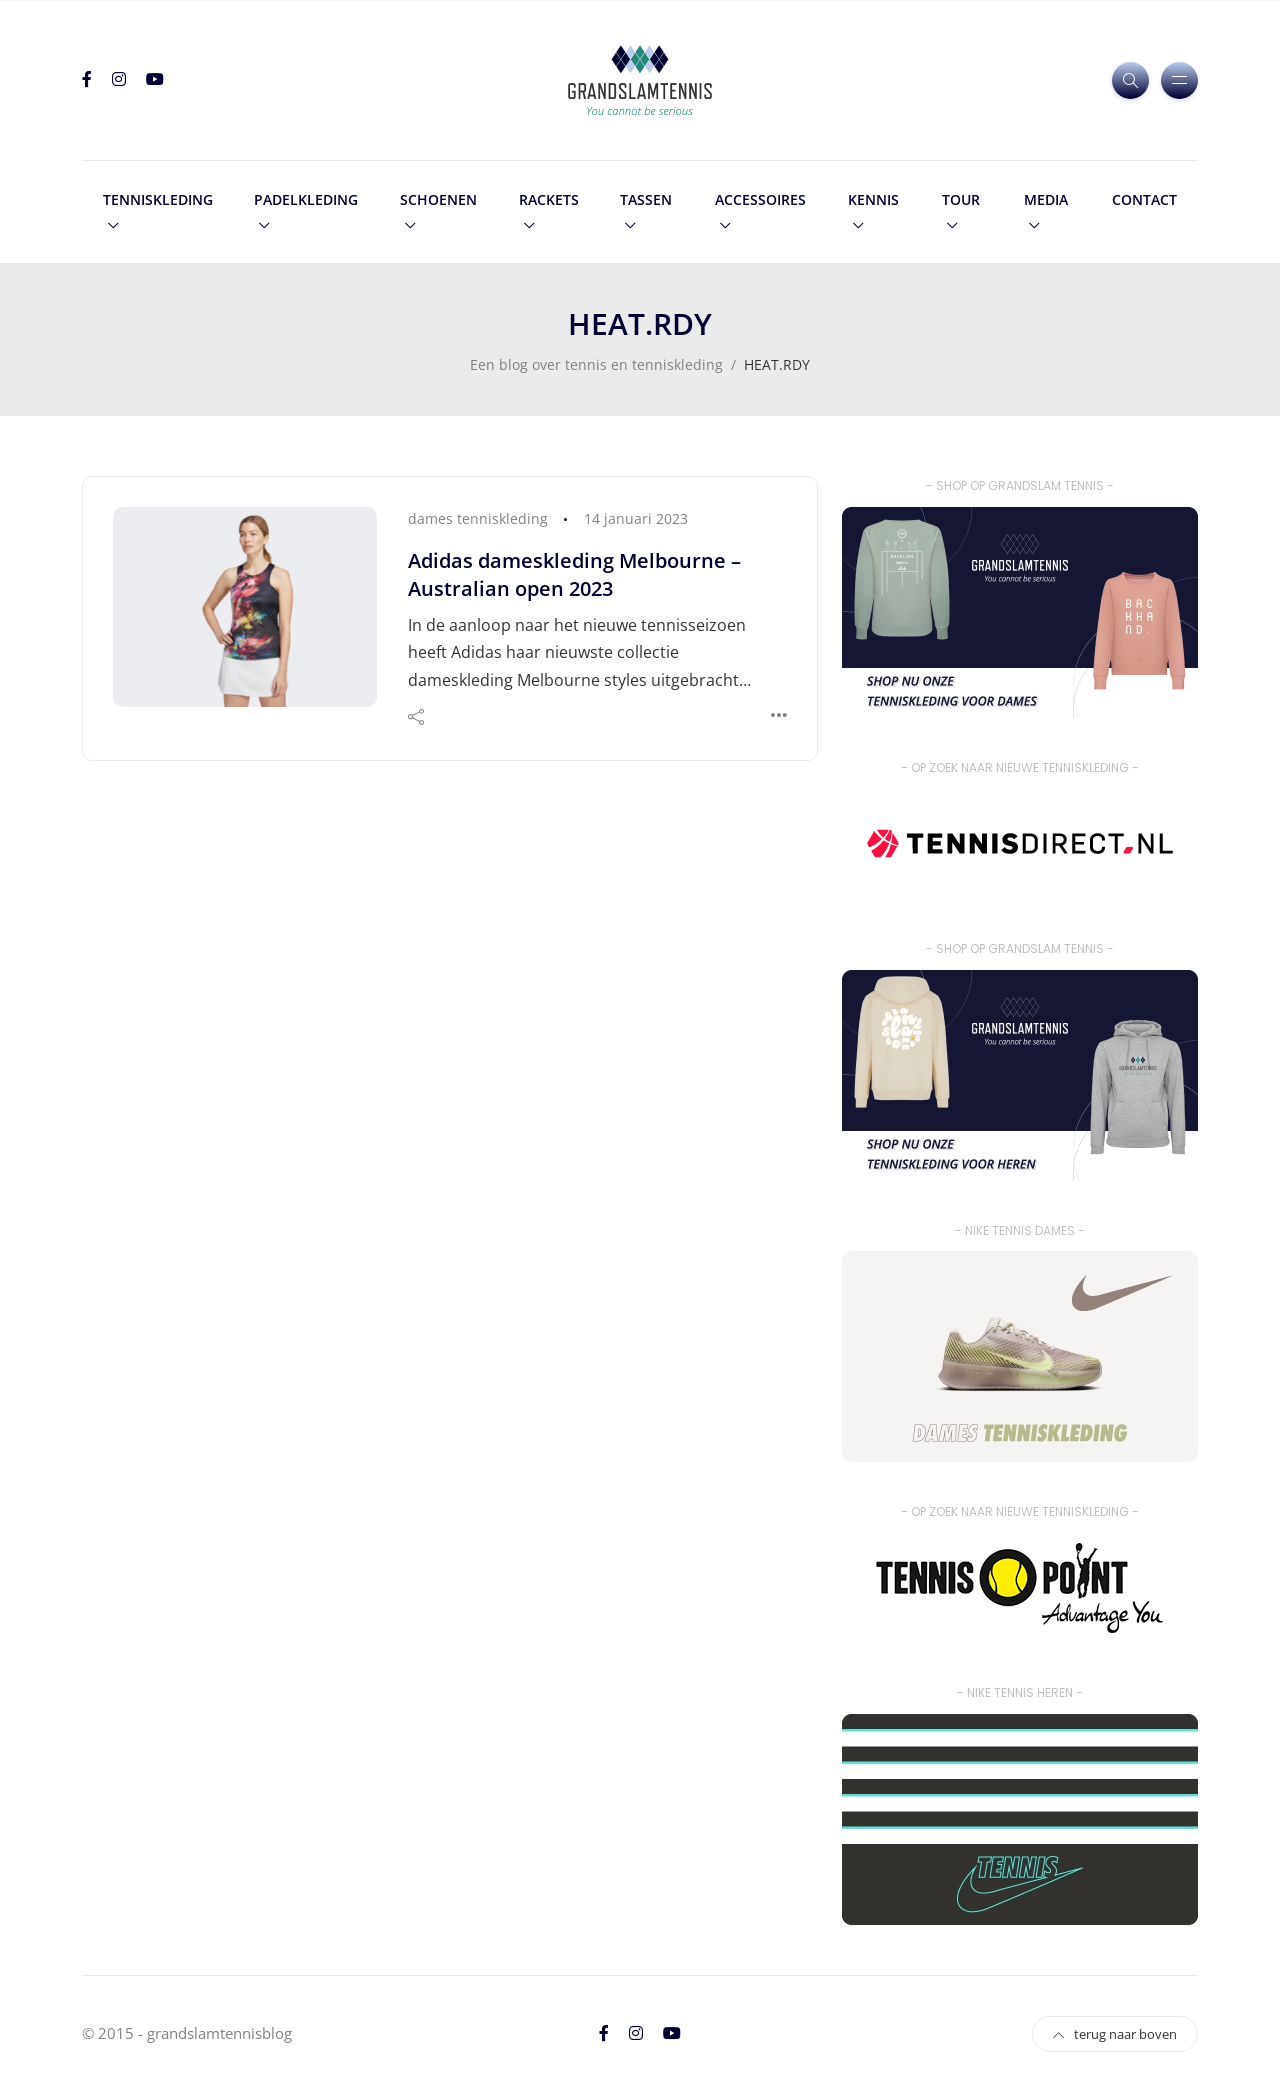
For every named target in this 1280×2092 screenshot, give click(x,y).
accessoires (760, 199)
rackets (549, 199)
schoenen (438, 199)
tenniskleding (158, 199)
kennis (873, 199)
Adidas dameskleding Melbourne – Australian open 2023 (574, 574)
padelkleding (306, 199)
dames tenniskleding (478, 518)
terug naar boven (1115, 2034)
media (1046, 199)
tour (961, 199)
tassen (646, 199)
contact (1144, 199)
